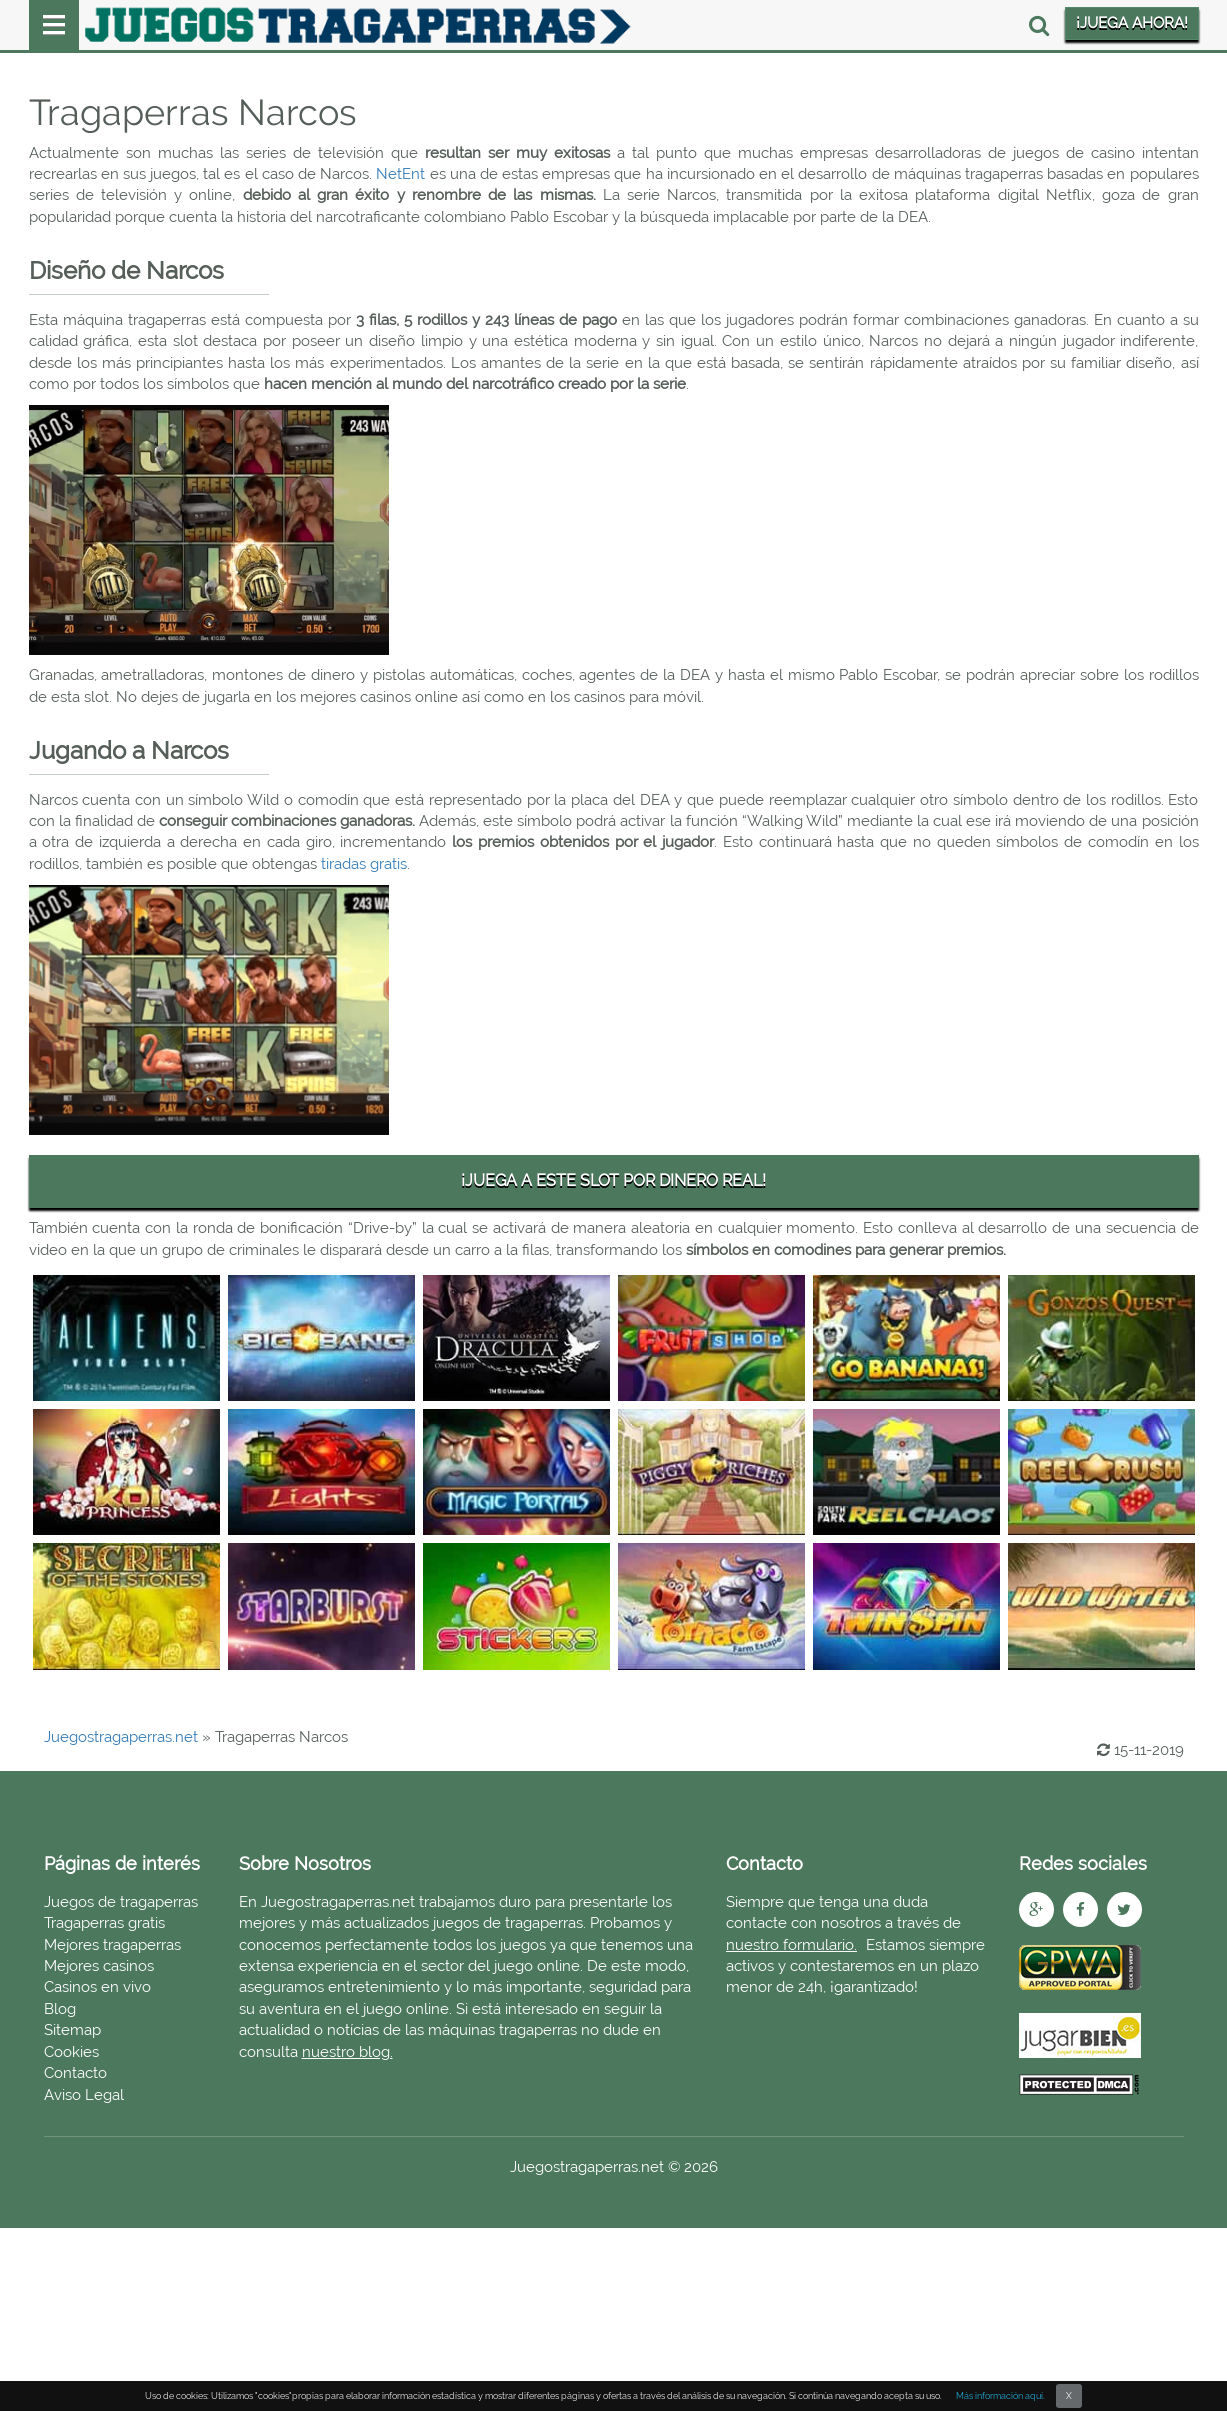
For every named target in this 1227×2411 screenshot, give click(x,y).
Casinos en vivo (97, 1987)
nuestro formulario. (791, 1945)
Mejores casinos (99, 1966)
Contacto (75, 2073)
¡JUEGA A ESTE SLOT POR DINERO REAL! (613, 1180)
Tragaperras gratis (104, 1923)
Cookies (71, 2052)
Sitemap (72, 2030)
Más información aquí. (1000, 2396)
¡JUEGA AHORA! (1132, 23)
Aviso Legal (84, 2095)
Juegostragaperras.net (121, 1737)
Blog (60, 2009)
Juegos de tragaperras (121, 1902)
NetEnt (400, 174)
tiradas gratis (364, 864)
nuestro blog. (347, 2052)
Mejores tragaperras (112, 1945)
